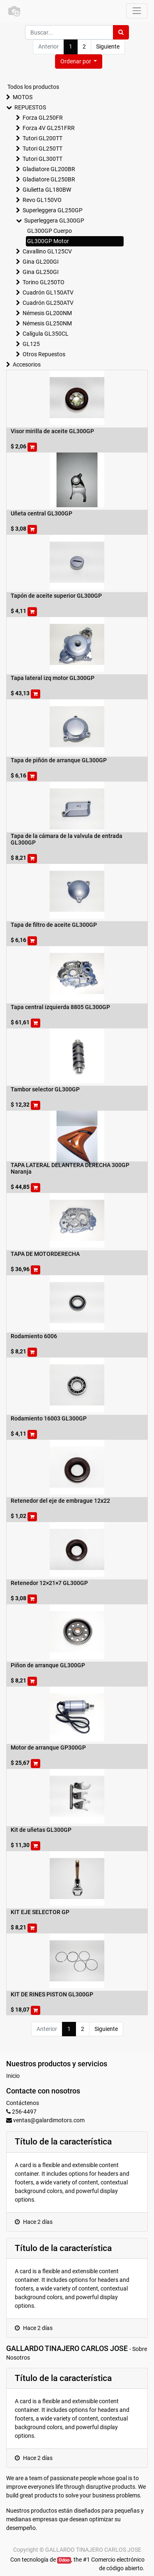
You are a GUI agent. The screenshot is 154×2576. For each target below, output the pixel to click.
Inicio (13, 2075)
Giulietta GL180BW (47, 189)
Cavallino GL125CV (47, 251)
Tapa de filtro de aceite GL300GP (54, 924)
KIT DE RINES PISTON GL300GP (52, 1994)
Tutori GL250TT (42, 148)
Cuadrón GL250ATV (48, 302)
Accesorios (27, 364)
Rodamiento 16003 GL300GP (49, 1418)
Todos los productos (33, 87)
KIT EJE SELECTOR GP (40, 1912)
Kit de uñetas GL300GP (41, 1829)
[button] (79, 61)
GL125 (31, 344)
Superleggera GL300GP (54, 220)
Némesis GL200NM (47, 313)
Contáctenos (22, 2103)
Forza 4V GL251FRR (49, 128)
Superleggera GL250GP (53, 210)
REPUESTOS (30, 107)
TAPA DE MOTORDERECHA (45, 1254)
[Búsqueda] (121, 32)
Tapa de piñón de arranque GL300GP (59, 760)
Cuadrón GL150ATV (48, 292)
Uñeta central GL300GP (41, 513)
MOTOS (22, 97)
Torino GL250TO (43, 282)
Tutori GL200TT (42, 138)
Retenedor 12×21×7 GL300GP (49, 1583)
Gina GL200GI (41, 261)
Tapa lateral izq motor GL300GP (52, 678)
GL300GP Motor (48, 241)
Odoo (64, 2560)
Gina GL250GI (41, 272)
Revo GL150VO (42, 200)
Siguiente (108, 46)
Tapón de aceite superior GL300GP (56, 595)
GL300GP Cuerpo (49, 230)
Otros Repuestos (44, 354)
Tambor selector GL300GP (45, 1089)
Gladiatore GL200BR (49, 169)
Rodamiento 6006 (34, 1336)
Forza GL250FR (43, 117)
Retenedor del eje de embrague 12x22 (60, 1500)
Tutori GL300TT (42, 158)
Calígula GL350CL (46, 333)
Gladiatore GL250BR (49, 179)
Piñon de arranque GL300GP (48, 1665)
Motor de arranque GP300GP (48, 1747)
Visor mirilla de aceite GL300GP (52, 431)
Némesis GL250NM (47, 323)
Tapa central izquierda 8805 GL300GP (60, 1007)
